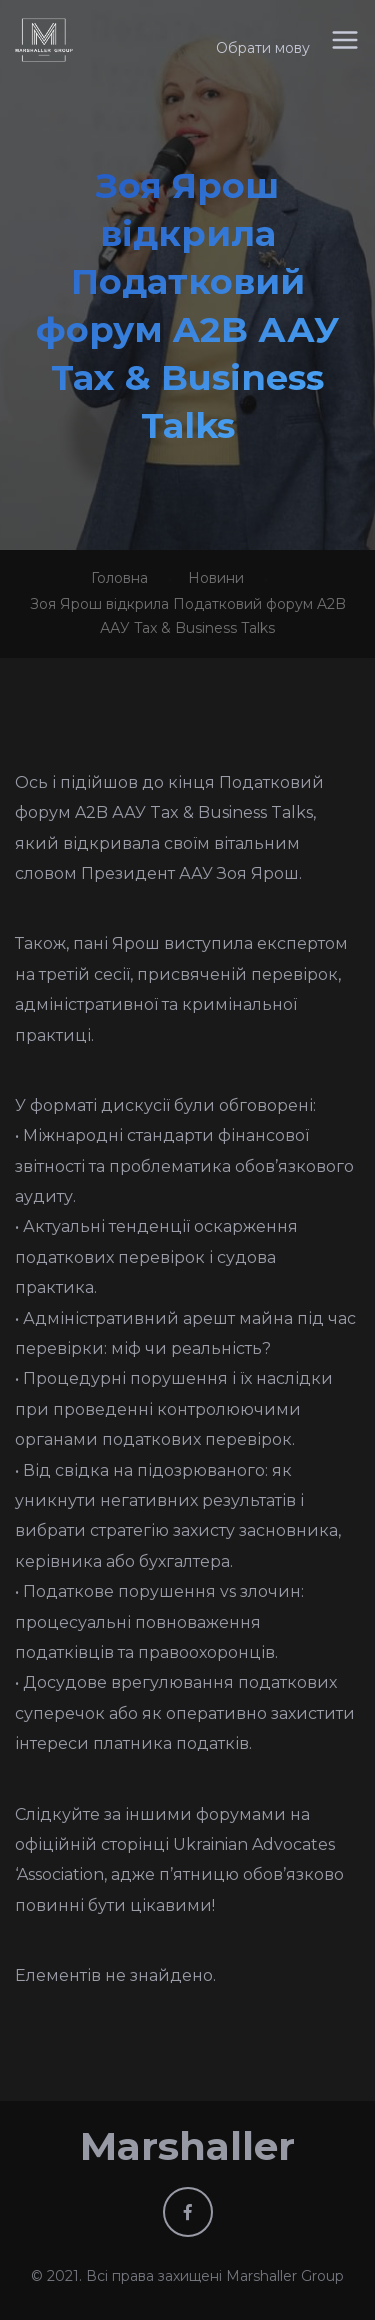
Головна (119, 578)
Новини (216, 578)
